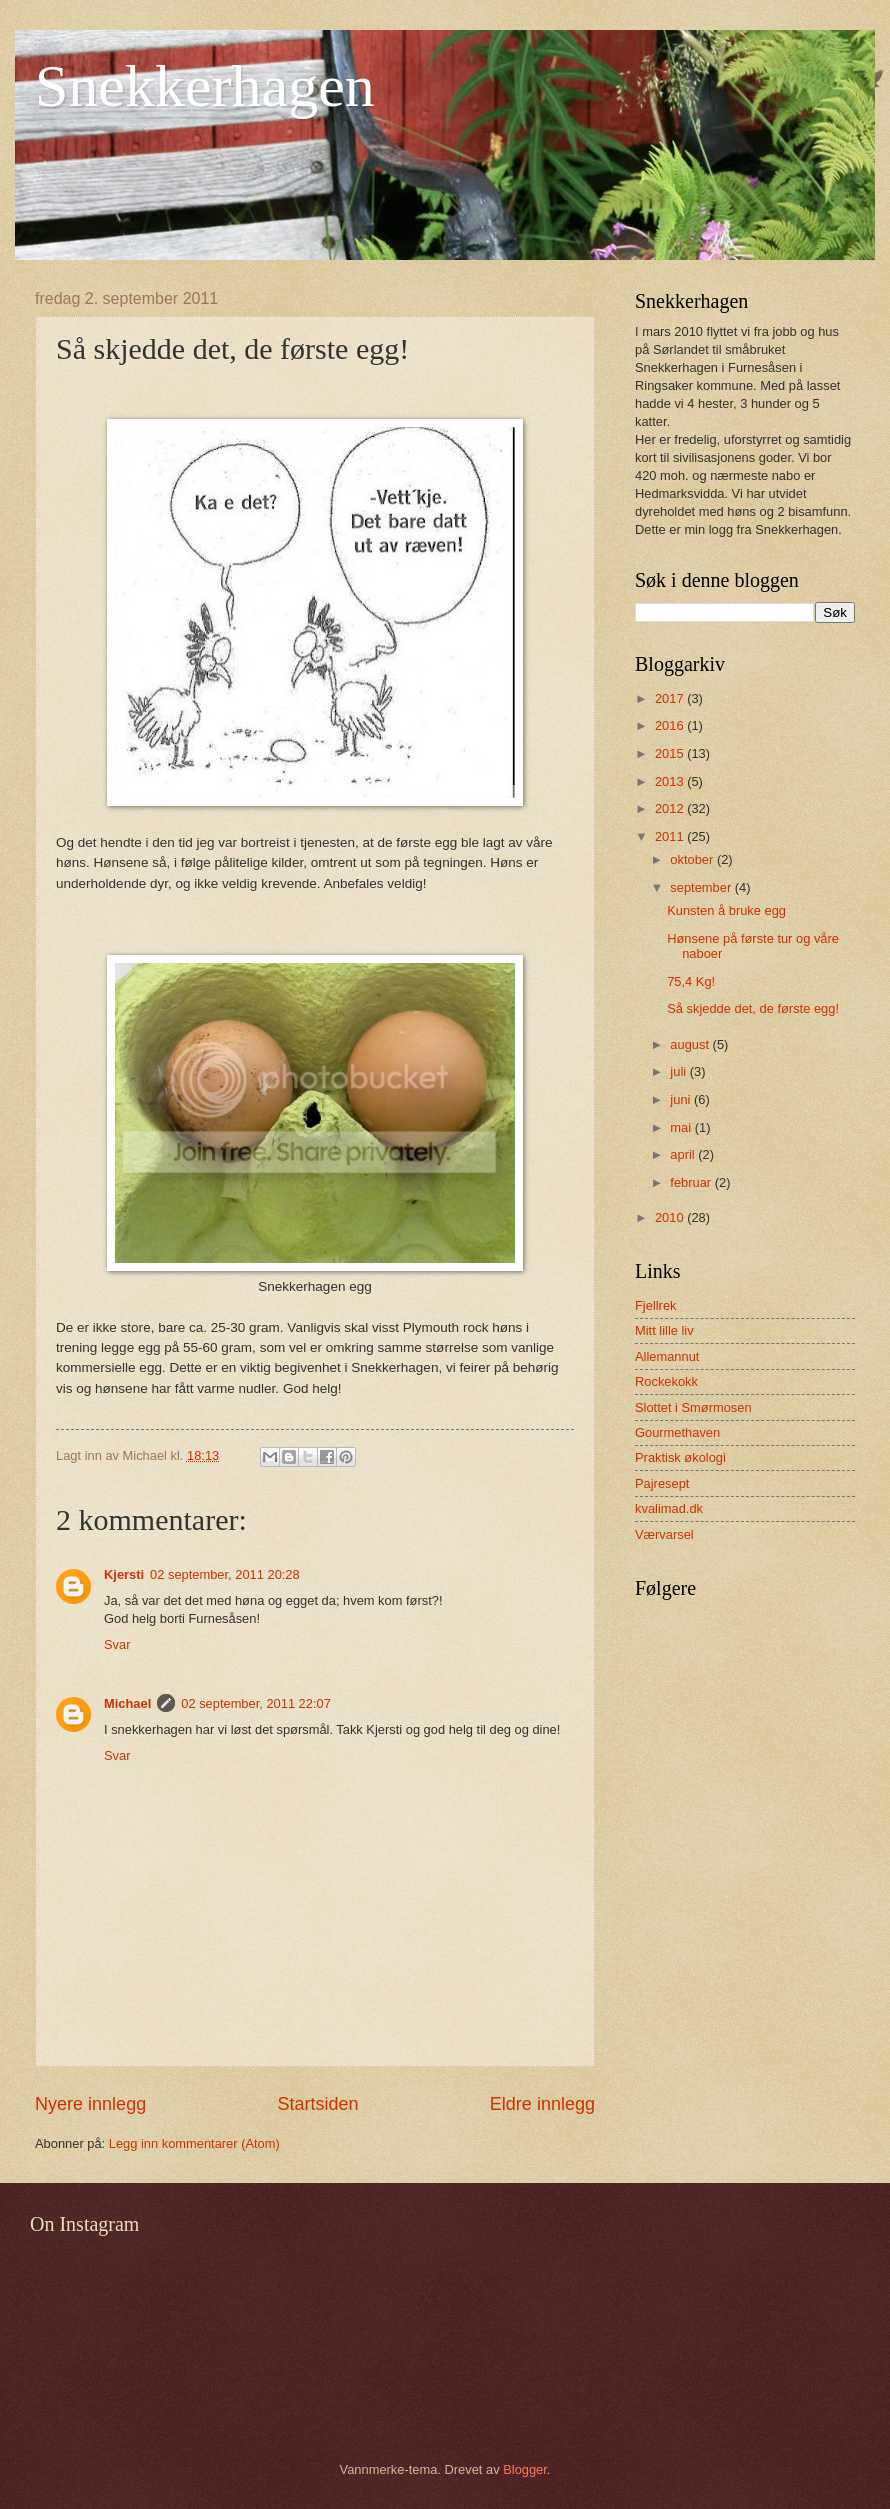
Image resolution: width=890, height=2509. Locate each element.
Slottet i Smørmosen (693, 1407)
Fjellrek (656, 1305)
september (702, 887)
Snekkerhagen (205, 86)
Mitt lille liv (664, 1330)
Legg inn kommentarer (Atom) (194, 2143)
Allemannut (667, 1356)
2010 (671, 1217)
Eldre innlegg (542, 2104)
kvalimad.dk (669, 1508)
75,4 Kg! (691, 981)
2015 (671, 753)
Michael (127, 1703)
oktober (693, 859)
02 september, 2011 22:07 (256, 1703)
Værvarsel (664, 1534)
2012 (671, 808)
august (691, 1044)
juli (679, 1071)
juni (682, 1099)
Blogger (525, 2469)
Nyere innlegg (90, 2104)
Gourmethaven (677, 1432)
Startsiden (317, 2104)
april (684, 1154)
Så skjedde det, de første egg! (753, 1008)
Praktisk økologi (680, 1457)
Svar (117, 1644)
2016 (671, 725)
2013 (671, 781)
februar (692, 1182)
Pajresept (662, 1483)
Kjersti (124, 1574)
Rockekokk (666, 1381)
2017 (671, 698)
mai (682, 1127)
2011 (671, 836)
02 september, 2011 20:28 (225, 1574)
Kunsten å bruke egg (726, 910)
